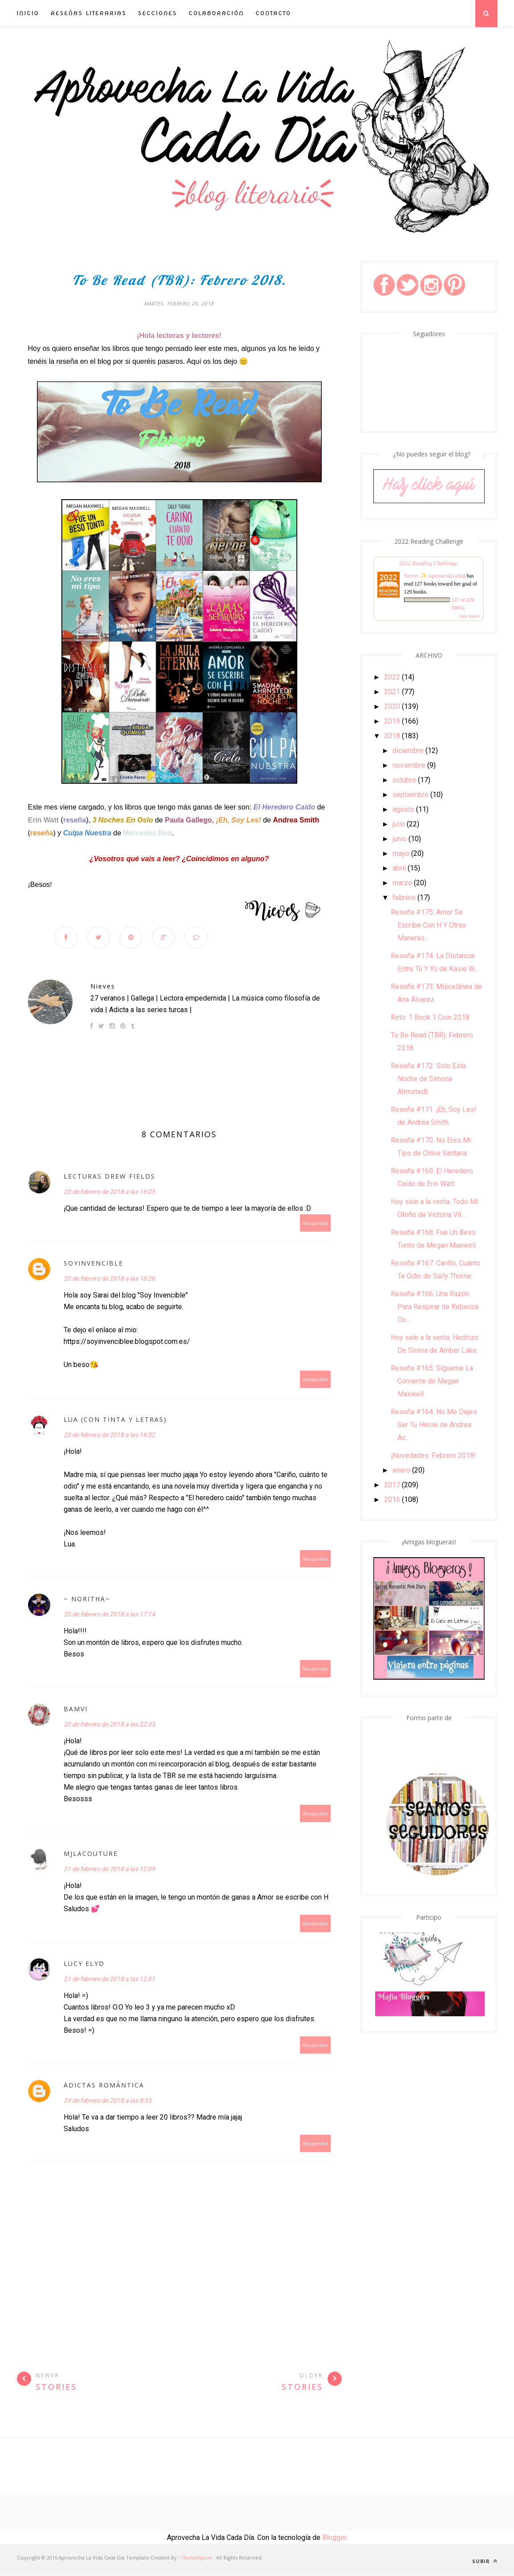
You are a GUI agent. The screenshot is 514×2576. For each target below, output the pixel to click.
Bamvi (76, 1709)
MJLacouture (91, 1854)
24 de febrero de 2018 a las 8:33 (107, 2101)
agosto (403, 809)
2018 (392, 736)
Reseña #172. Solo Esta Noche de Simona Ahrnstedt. (428, 1079)
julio (399, 824)
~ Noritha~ (87, 1599)
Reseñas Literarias (88, 13)
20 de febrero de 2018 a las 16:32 (109, 1435)
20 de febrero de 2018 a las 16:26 (109, 1279)
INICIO (28, 13)
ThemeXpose (196, 2558)
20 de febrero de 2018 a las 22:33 (109, 1725)
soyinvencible (93, 1264)
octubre (404, 780)
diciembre (408, 750)
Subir (485, 2561)
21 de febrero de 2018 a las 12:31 (109, 1979)
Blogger (334, 2538)
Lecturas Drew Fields (109, 1177)
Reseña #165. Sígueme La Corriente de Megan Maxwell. (432, 1381)
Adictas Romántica (104, 2086)
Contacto (273, 13)
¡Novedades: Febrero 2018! (433, 1455)
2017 (392, 1485)
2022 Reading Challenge (428, 563)
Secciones (157, 13)
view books (469, 616)
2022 (392, 677)
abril (399, 868)
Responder (315, 1224)
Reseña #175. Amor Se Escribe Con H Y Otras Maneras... (428, 925)
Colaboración (216, 13)
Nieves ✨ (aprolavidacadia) (434, 576)
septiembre (411, 794)
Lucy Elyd (84, 1964)
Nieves (102, 987)
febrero (404, 897)
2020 (392, 706)
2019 (392, 721)
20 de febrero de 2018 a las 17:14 (109, 1615)
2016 (392, 1499)
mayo (401, 853)
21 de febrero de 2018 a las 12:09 (109, 1869)
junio (400, 838)
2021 (392, 692)
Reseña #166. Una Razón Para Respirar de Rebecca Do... (434, 1307)
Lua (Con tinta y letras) (115, 1420)
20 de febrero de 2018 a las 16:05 (109, 1192)
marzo (402, 883)
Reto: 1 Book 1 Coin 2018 (430, 1017)
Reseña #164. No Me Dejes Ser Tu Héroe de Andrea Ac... (434, 1425)
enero (401, 1470)
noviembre (409, 765)
